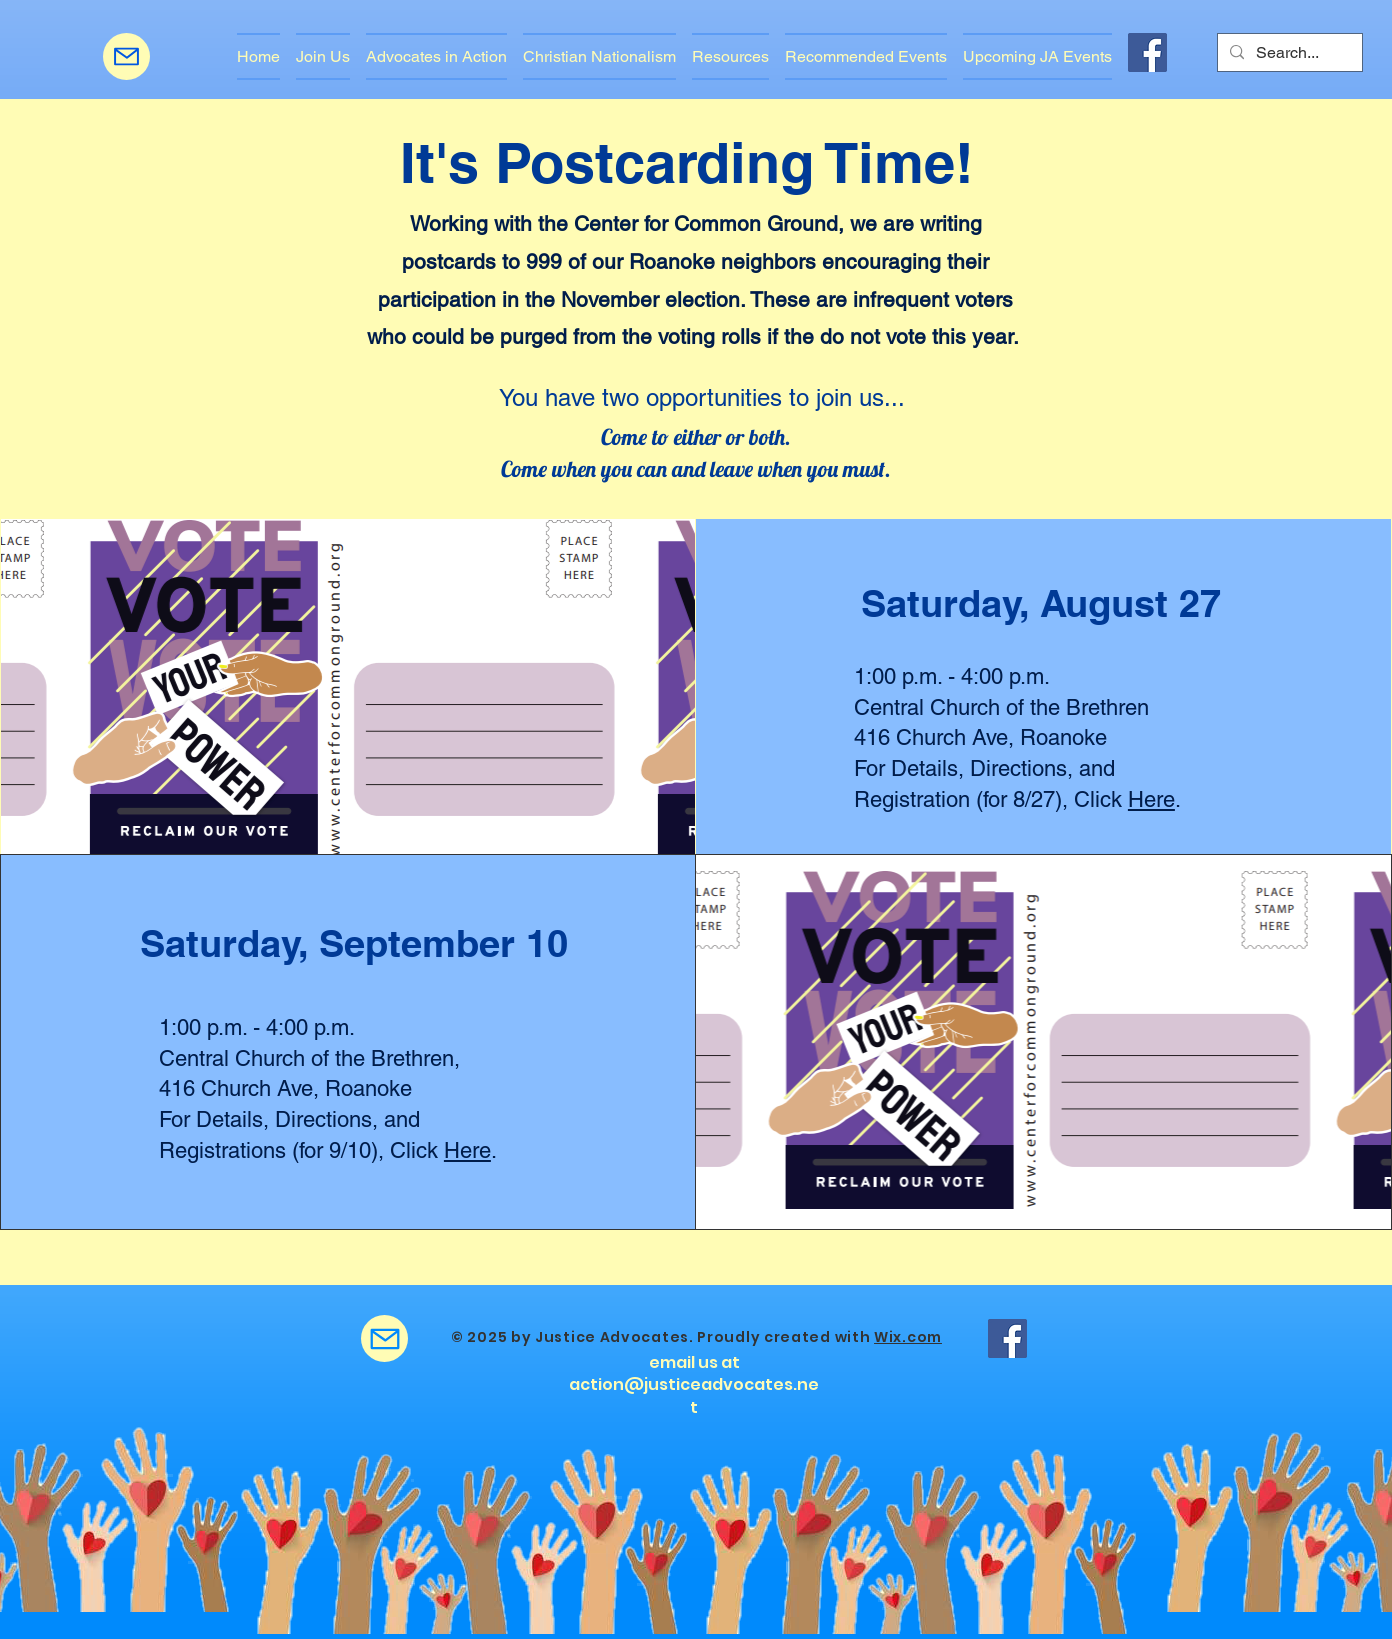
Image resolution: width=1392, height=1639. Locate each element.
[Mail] (126, 56)
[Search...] (1288, 53)
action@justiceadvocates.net (694, 1395)
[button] (436, 56)
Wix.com (908, 1337)
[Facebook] (1147, 52)
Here (1151, 799)
